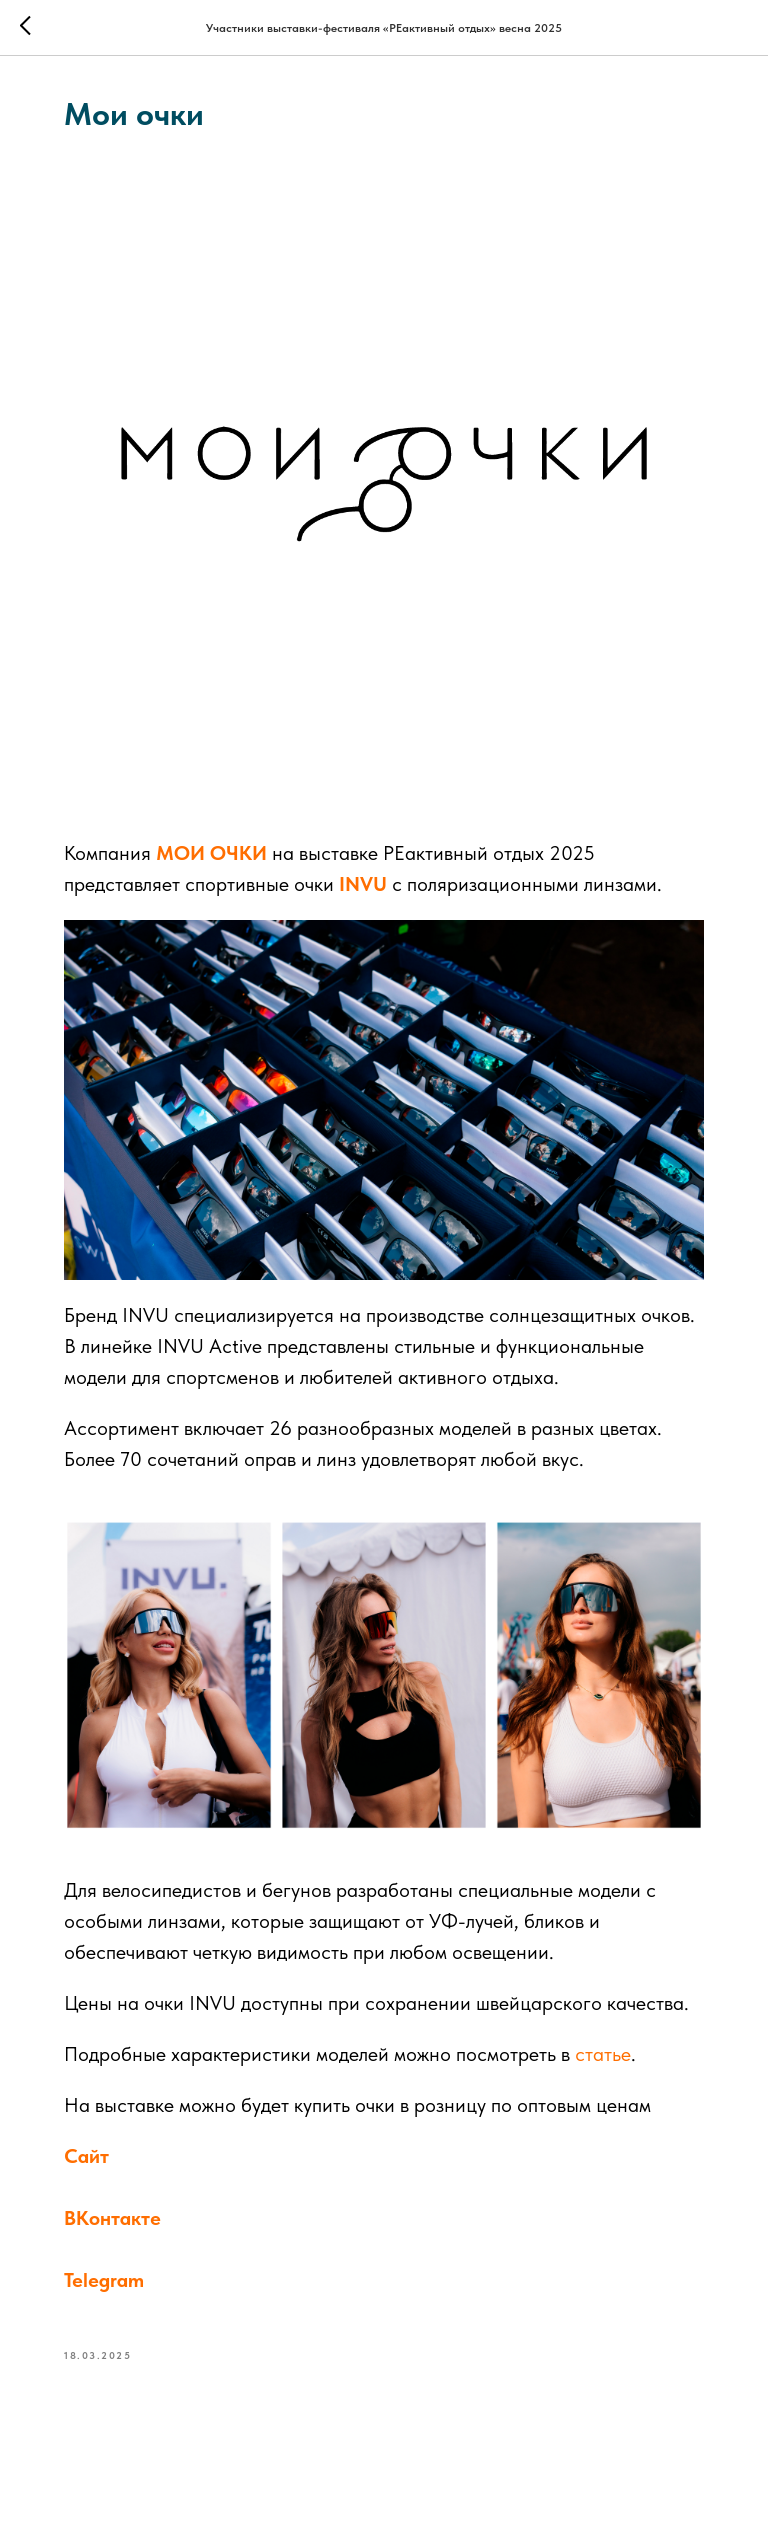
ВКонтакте (112, 2218)
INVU (363, 884)
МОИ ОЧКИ (211, 853)
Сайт (86, 2156)
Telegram (104, 2280)
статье (603, 2054)
